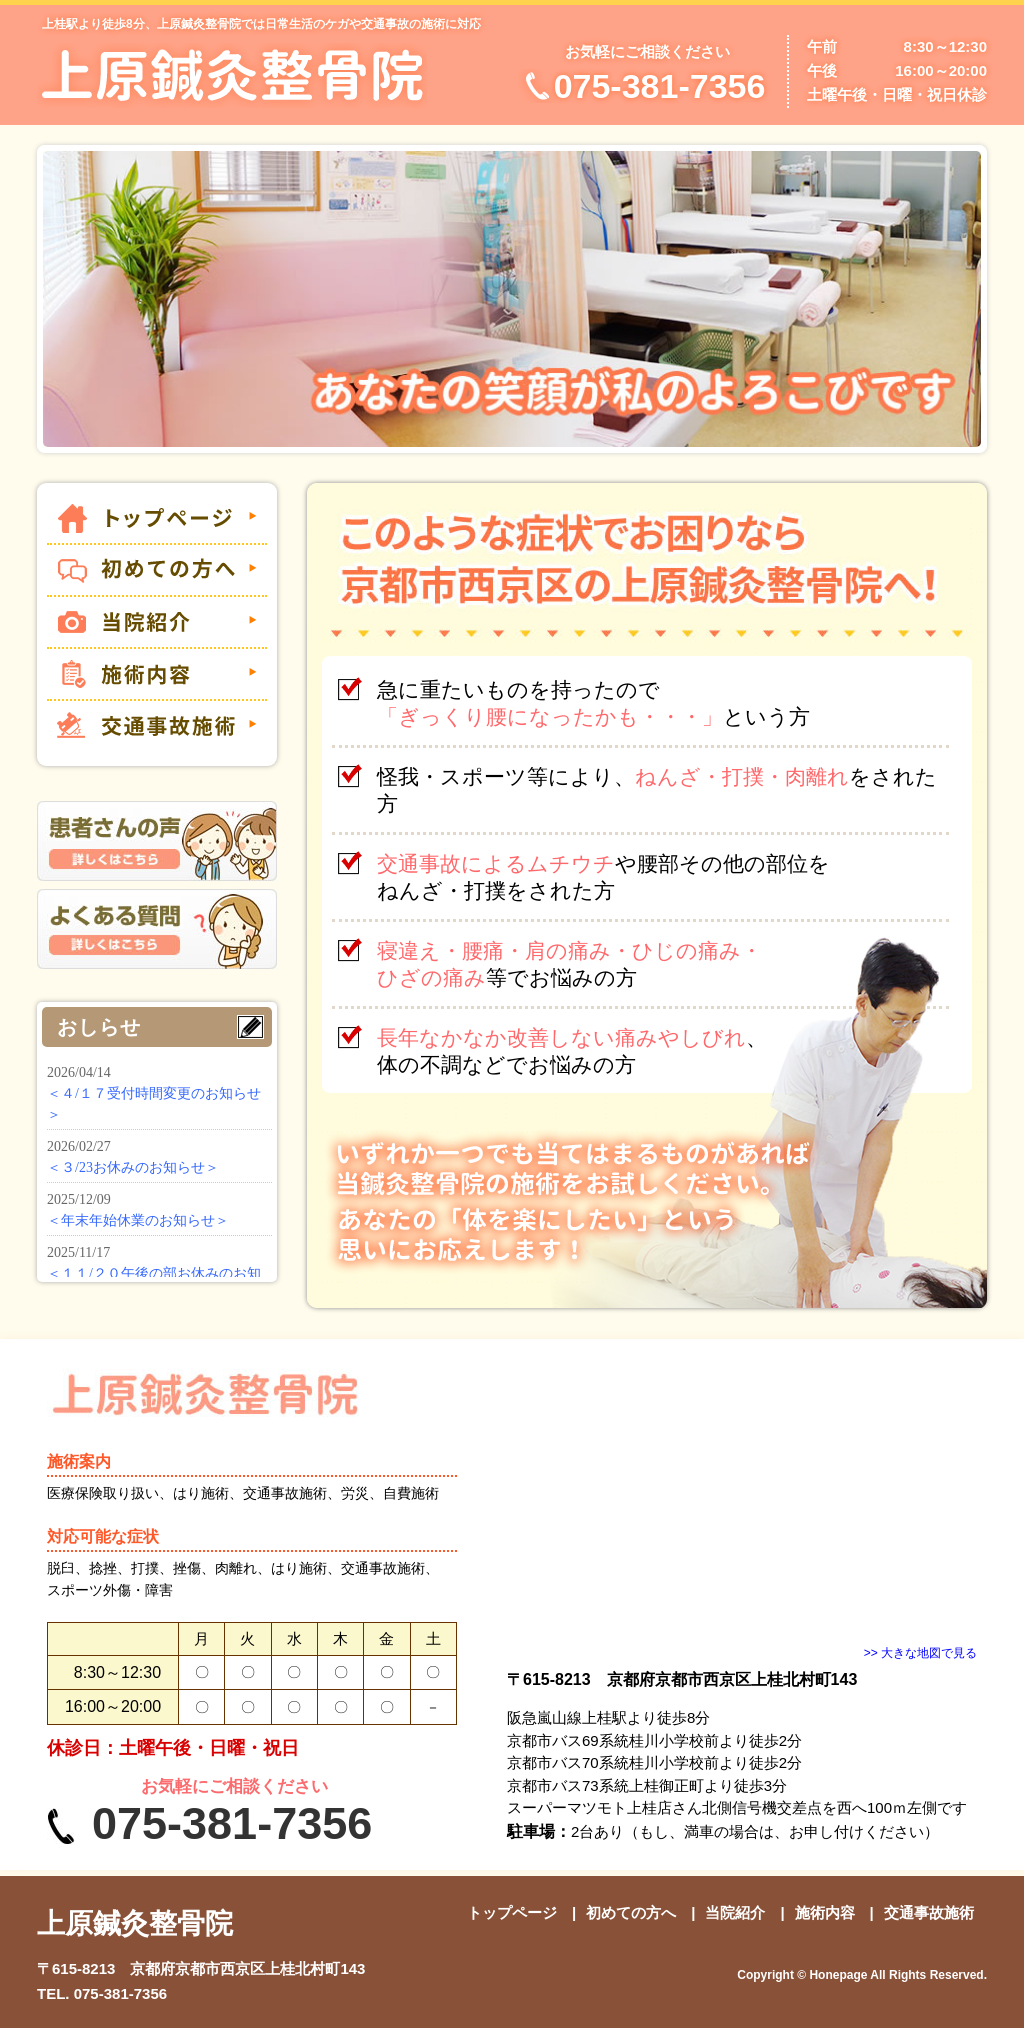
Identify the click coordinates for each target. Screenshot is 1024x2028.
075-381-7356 (120, 1993)
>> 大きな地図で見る (920, 1653)
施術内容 (825, 1912)
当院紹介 (735, 1912)
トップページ (512, 1912)
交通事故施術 (929, 1912)
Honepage (838, 1975)
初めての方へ (631, 1912)
